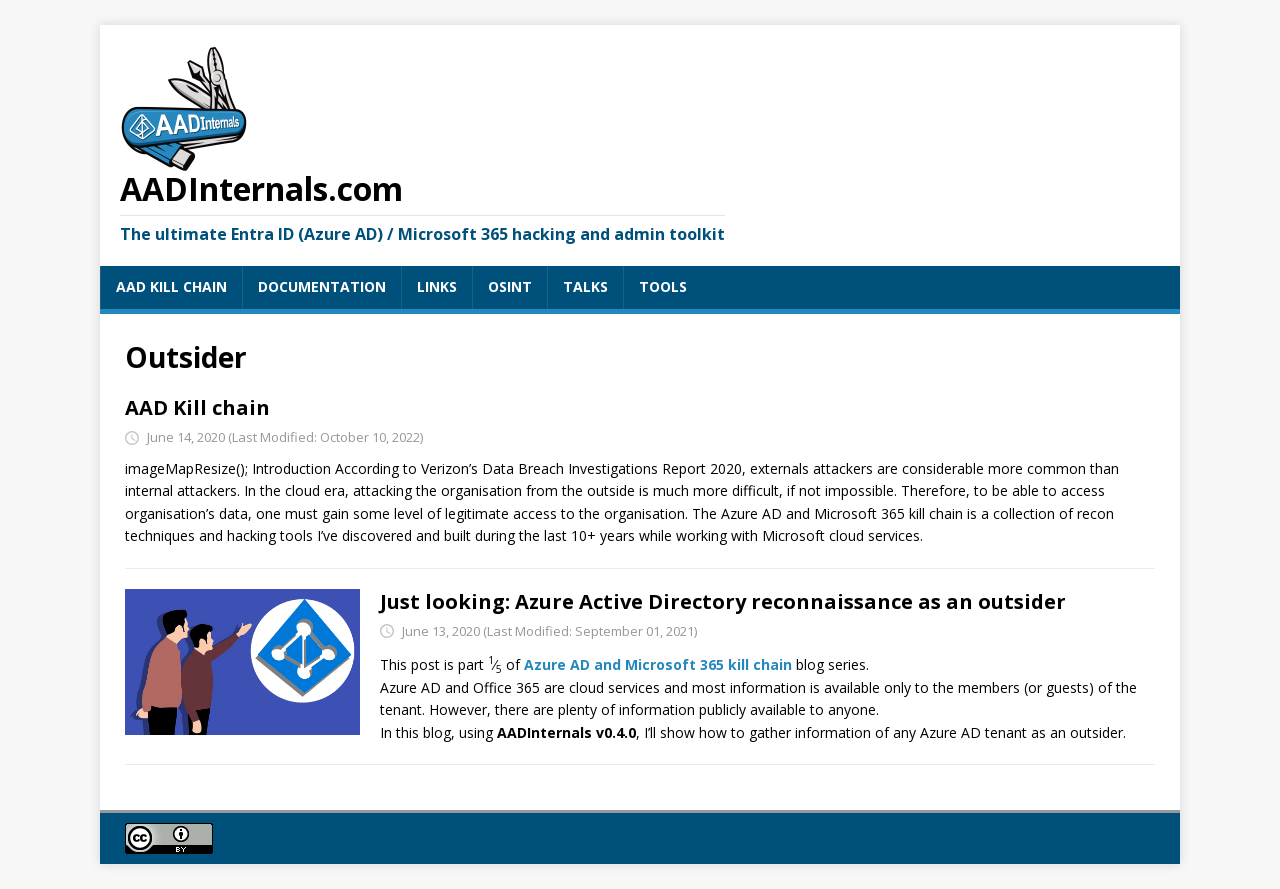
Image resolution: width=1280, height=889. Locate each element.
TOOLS (663, 286)
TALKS (585, 286)
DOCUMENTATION (322, 286)
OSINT (510, 286)
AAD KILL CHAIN (171, 286)
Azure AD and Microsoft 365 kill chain (658, 663)
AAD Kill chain (197, 407)
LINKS (437, 286)
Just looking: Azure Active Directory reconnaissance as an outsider (723, 601)
